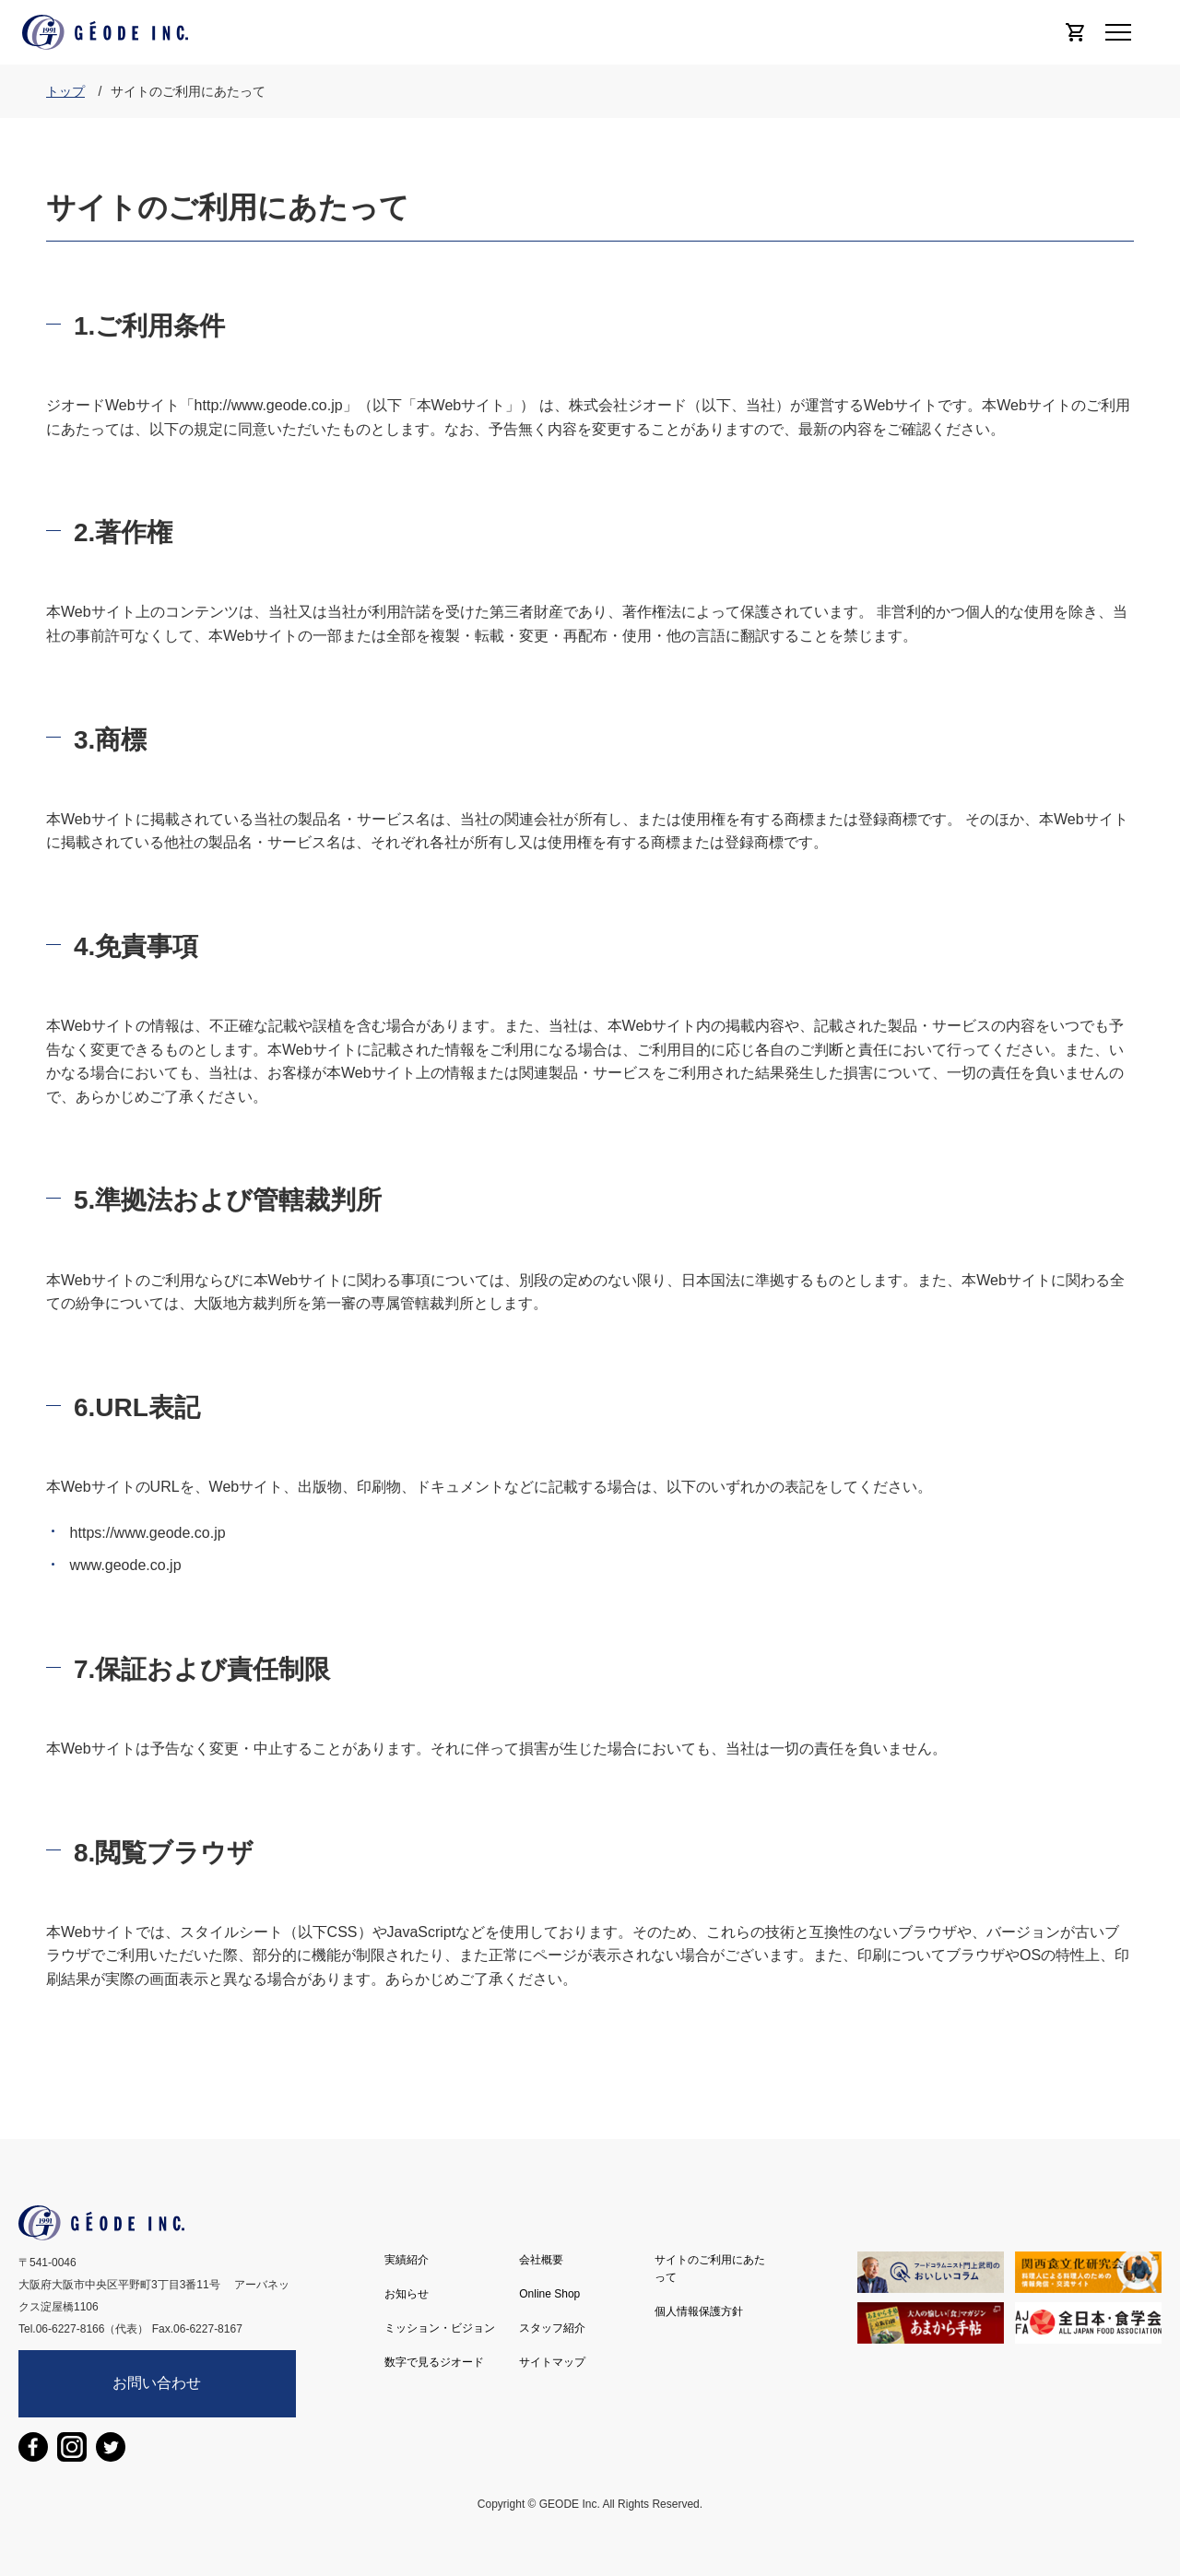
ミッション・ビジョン (439, 2328)
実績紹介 (406, 2259)
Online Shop (549, 2293)
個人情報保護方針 (699, 2311)
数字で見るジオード (434, 2362)
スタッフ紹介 (552, 2328)
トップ (65, 91)
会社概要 (541, 2259)
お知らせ (406, 2293)
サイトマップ (552, 2362)
